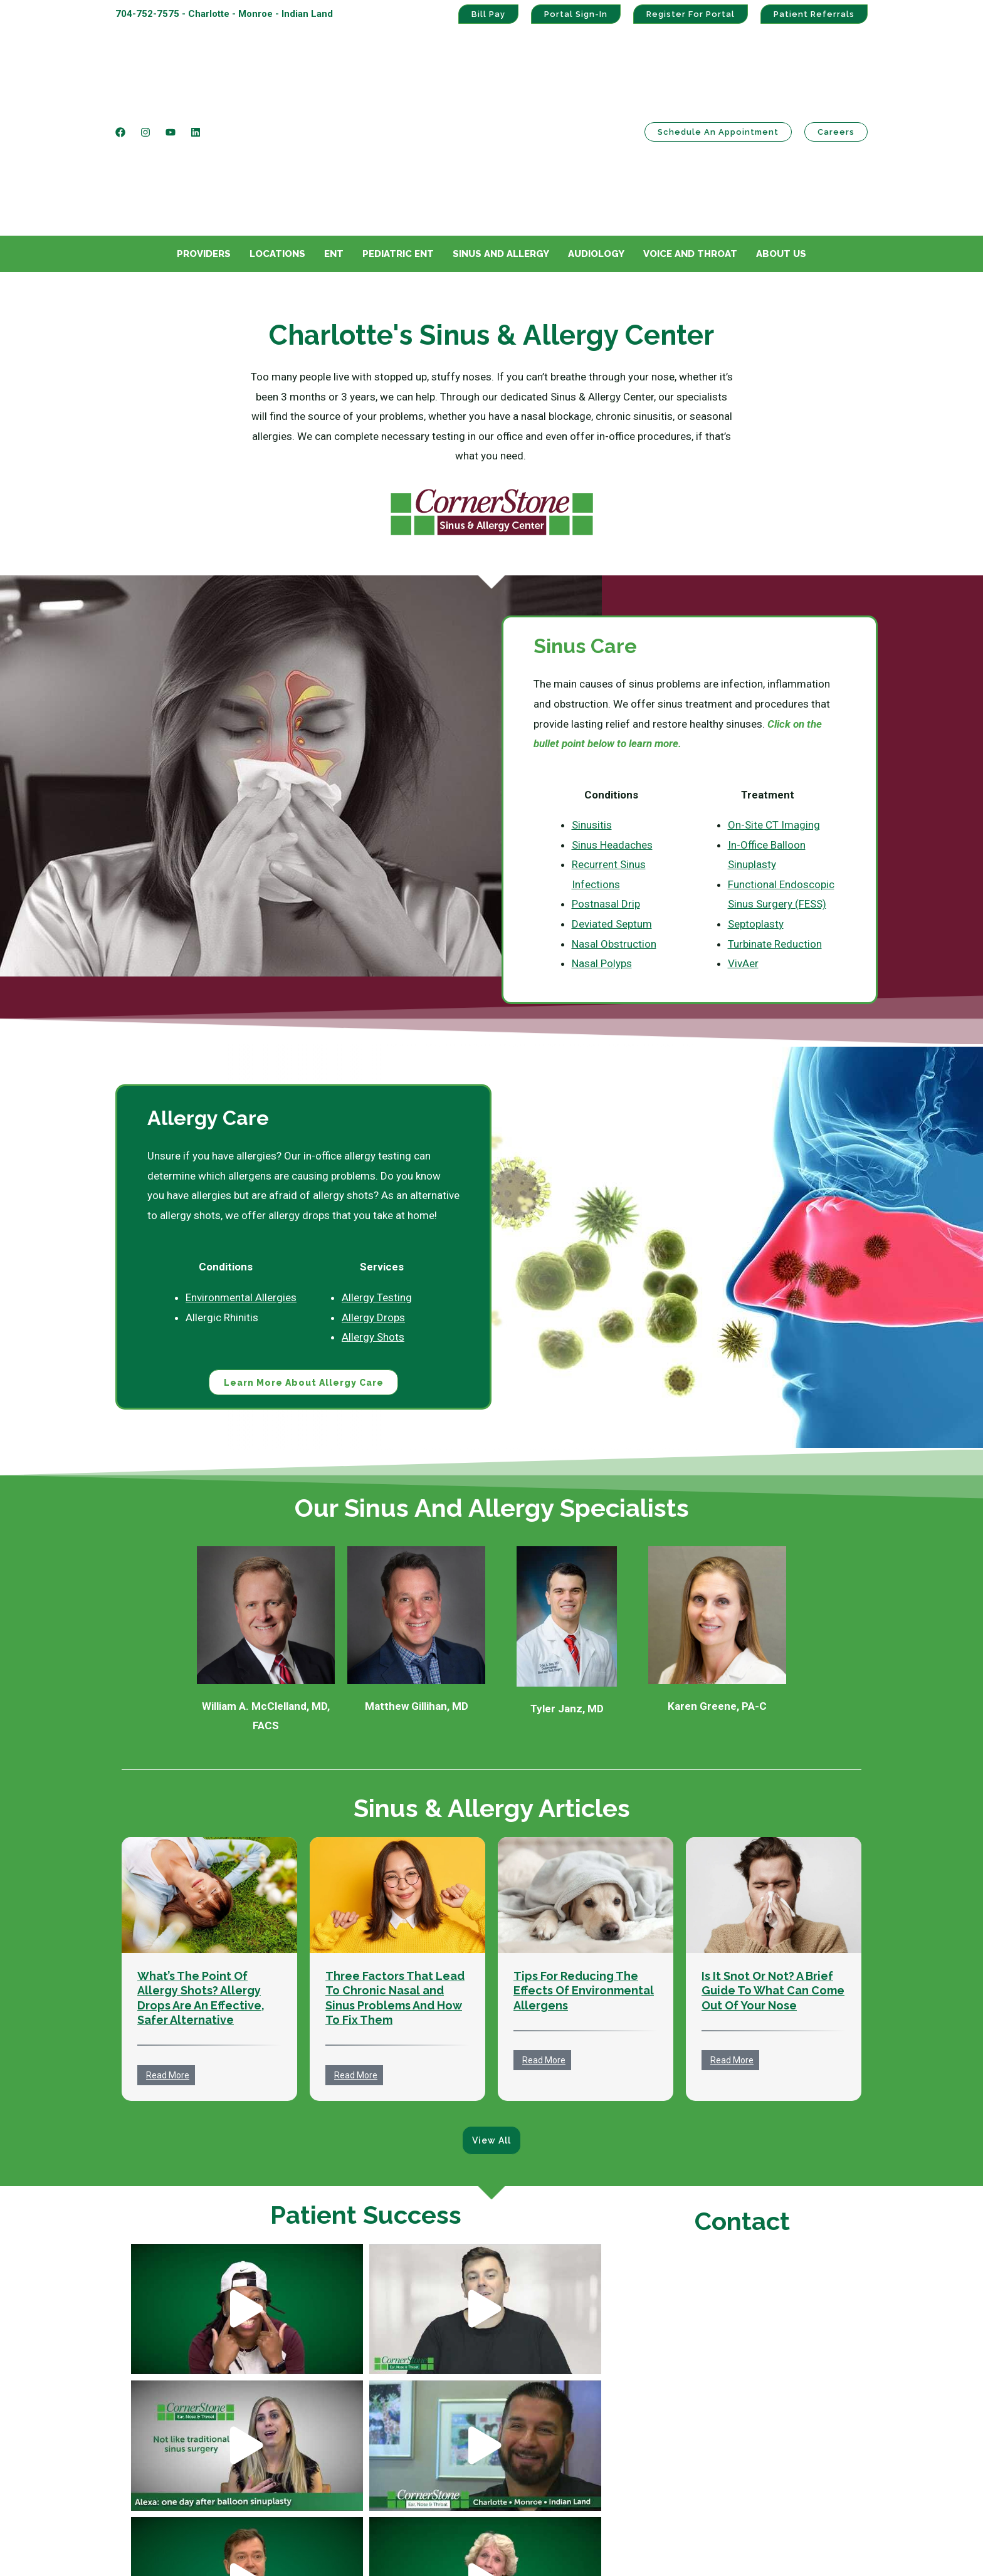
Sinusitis (592, 702)
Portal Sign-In (575, 14)
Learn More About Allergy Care (304, 1260)
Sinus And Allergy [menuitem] (501, 131)
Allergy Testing (377, 1174)
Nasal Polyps (602, 840)
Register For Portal (690, 14)
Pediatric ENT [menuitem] (398, 131)
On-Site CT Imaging (774, 702)
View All (491, 2018)
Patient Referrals (814, 14)
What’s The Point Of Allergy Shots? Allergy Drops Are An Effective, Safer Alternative (201, 1875)
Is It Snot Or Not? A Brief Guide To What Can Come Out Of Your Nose (773, 1868)
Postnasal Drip (606, 781)
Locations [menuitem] (277, 131)
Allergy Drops (373, 1194)
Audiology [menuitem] (596, 131)
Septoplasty (756, 801)
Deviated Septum (612, 801)
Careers (835, 70)
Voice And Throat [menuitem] (690, 131)
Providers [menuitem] (204, 131)
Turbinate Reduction (775, 821)
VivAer (743, 840)
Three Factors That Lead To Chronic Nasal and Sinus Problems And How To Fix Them (395, 1875)
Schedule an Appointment (718, 70)
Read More (167, 1953)
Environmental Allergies (241, 1174)
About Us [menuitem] (781, 131)
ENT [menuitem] (334, 131)
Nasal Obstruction (614, 821)
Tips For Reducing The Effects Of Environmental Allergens (583, 1868)
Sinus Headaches (612, 722)
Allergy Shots (373, 1214)
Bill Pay (488, 14)
